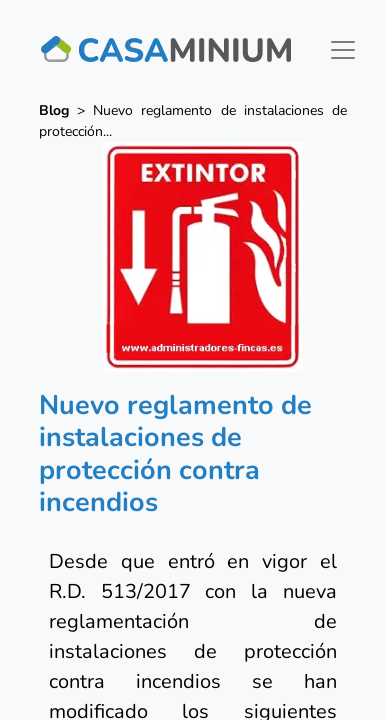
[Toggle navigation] (343, 50)
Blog (54, 110)
